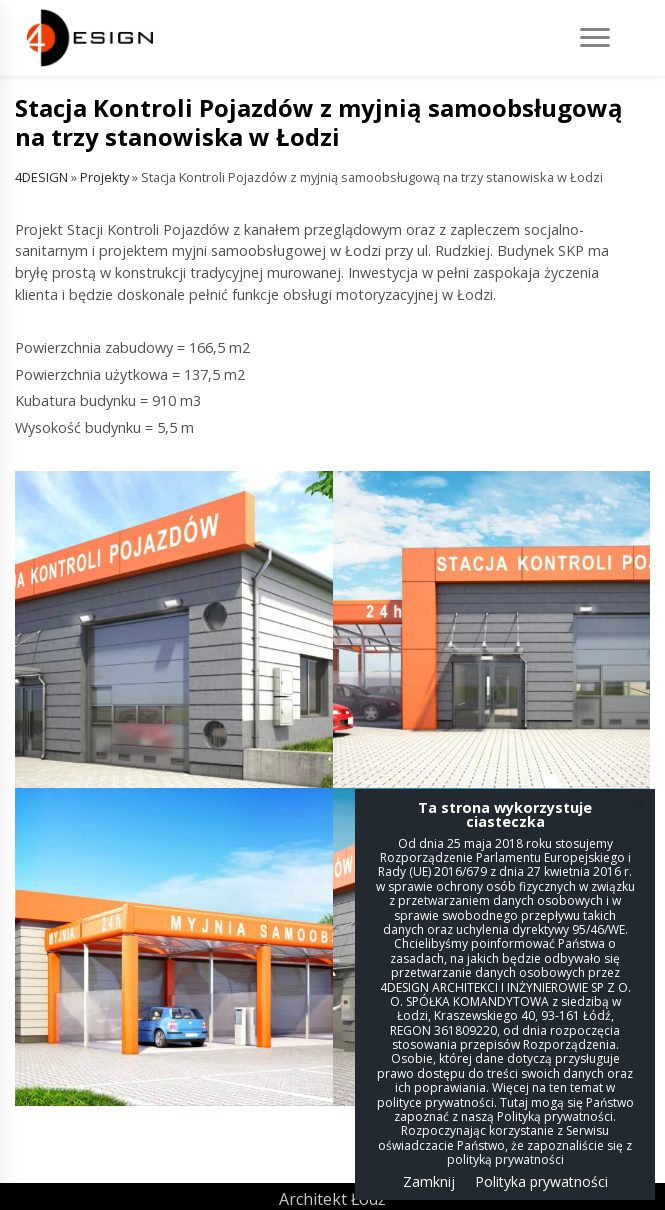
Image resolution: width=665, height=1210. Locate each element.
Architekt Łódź (332, 1199)
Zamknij (429, 1181)
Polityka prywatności (541, 1181)
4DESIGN (41, 177)
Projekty (104, 177)
